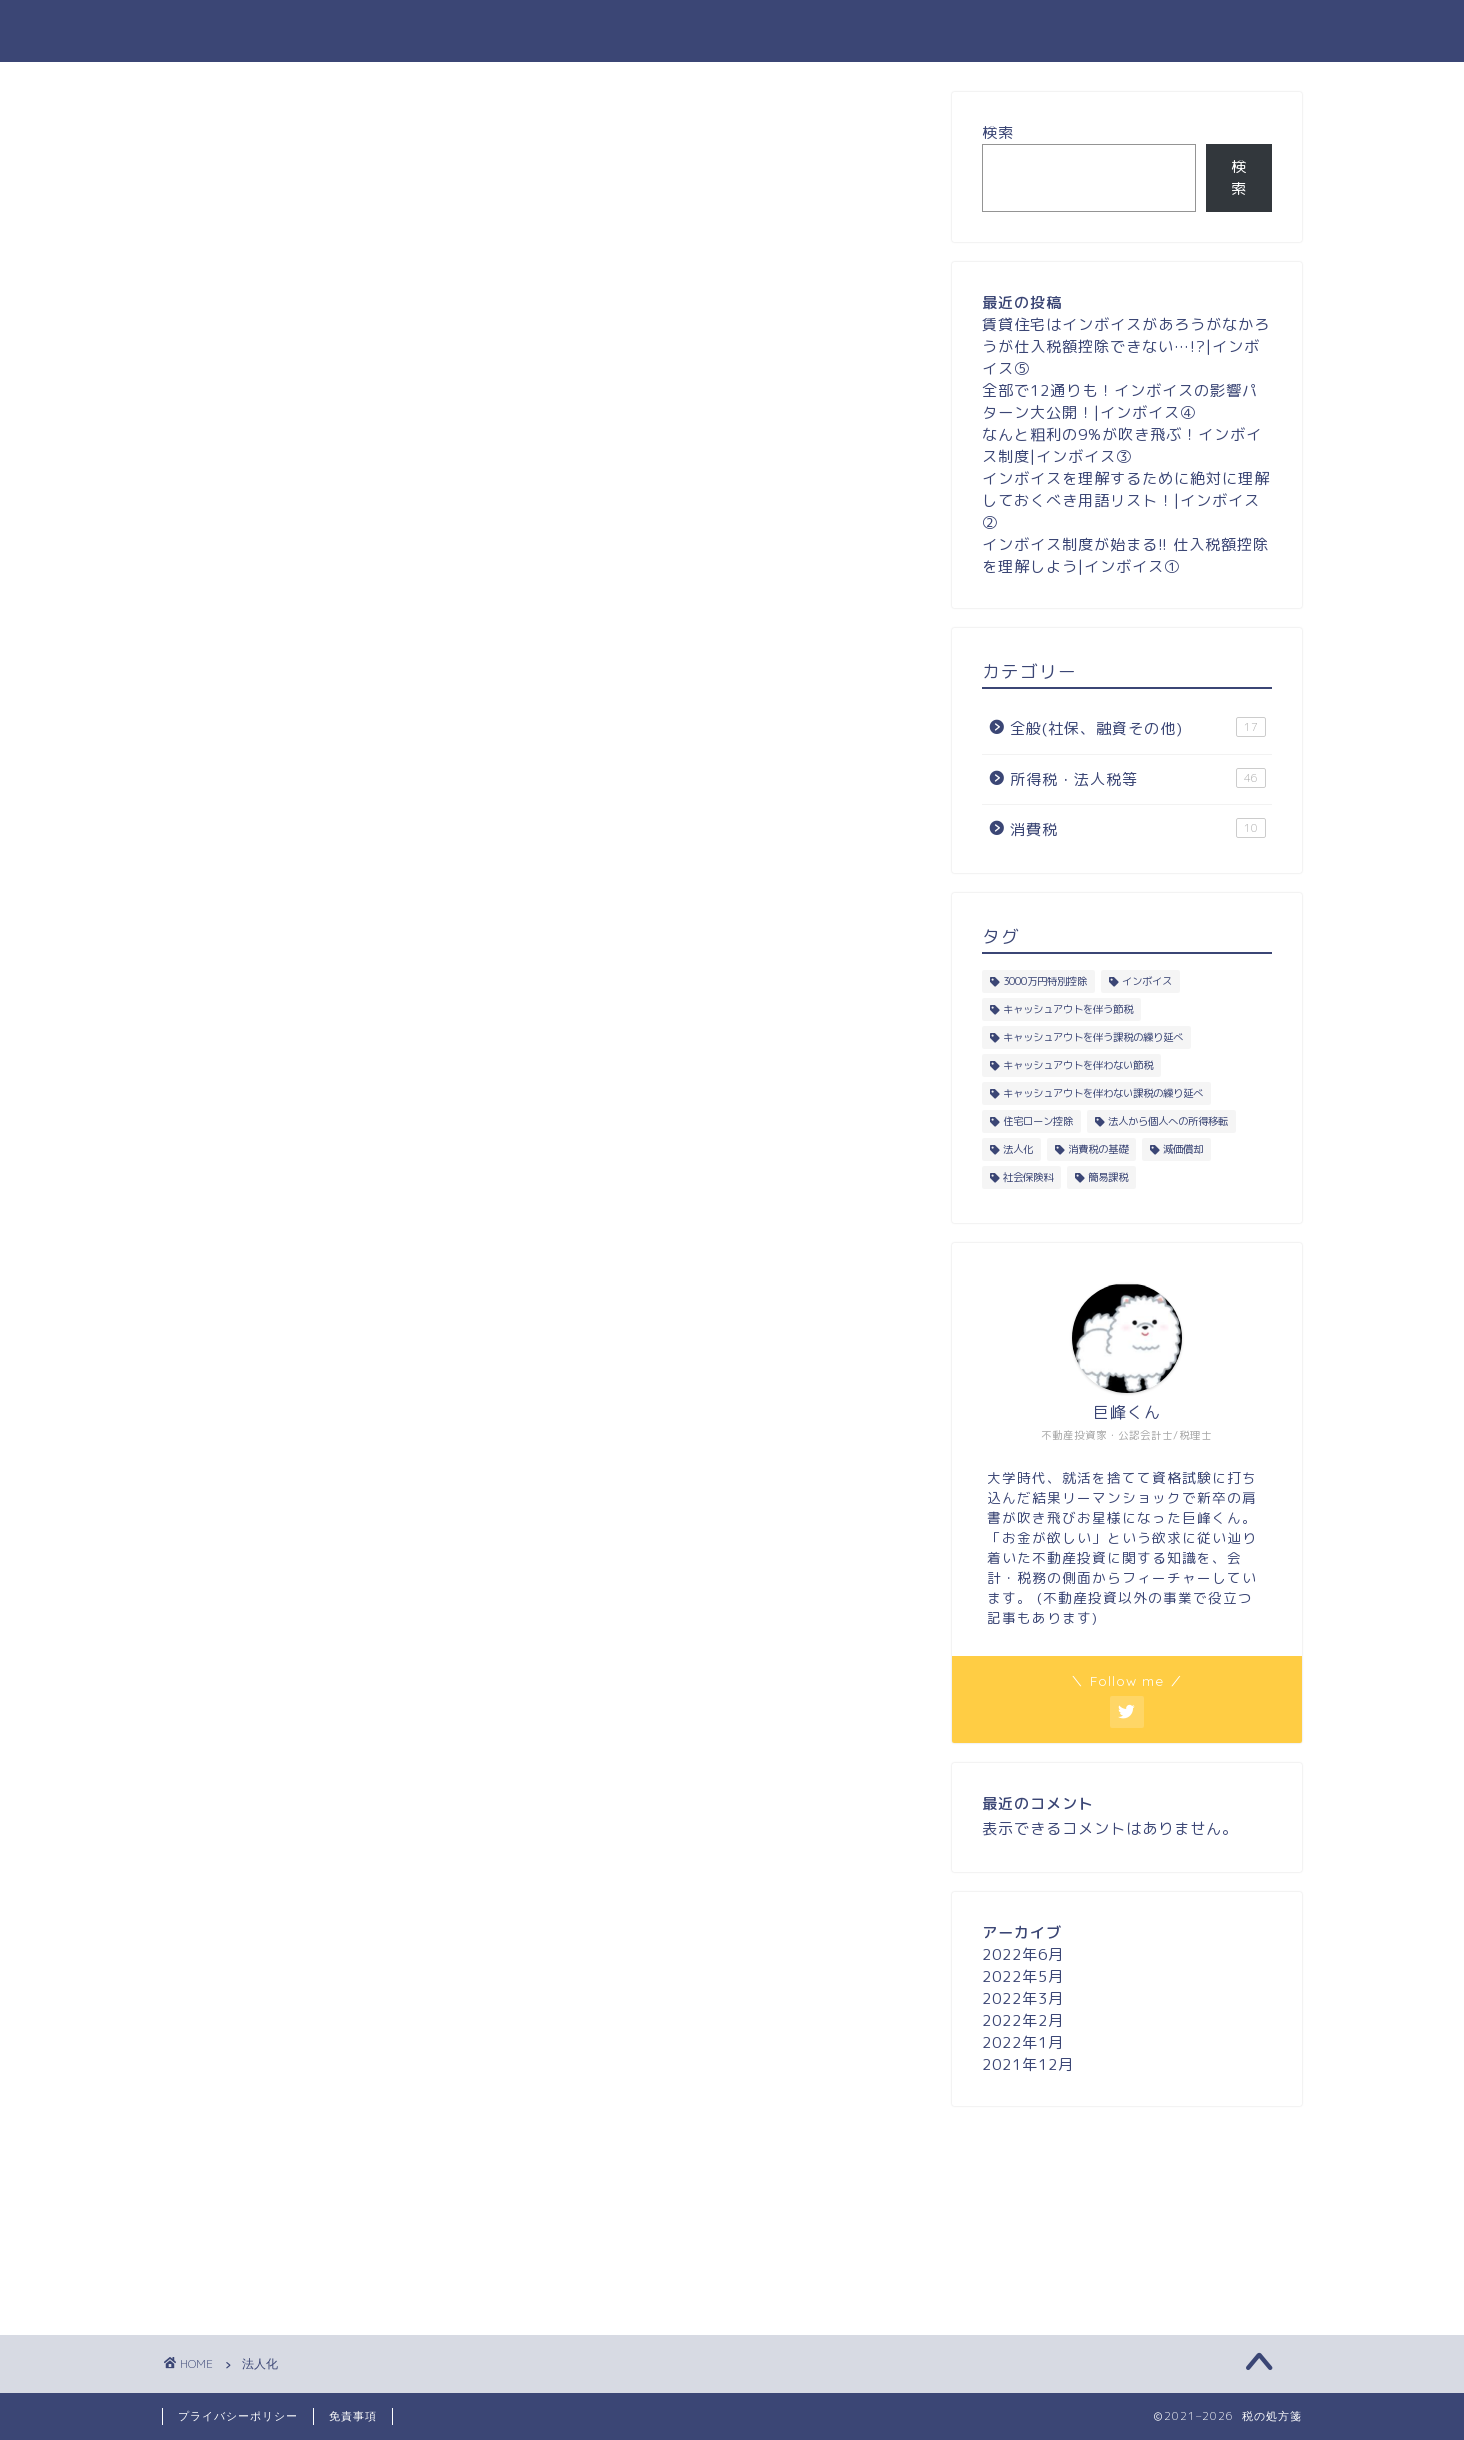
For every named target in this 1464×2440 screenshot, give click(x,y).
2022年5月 (1023, 1976)
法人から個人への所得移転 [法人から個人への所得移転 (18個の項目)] (1168, 1121)
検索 (998, 132)
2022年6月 (1023, 1954)
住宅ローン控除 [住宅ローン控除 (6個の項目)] (1038, 1121)
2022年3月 (1023, 1998)
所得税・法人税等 (1138, 779)
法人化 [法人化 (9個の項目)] (1018, 1149)
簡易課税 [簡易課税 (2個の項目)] (1108, 1177)
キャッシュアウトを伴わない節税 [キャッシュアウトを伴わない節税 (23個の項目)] (1078, 1065)
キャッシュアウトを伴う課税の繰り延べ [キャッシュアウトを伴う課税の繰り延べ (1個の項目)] (1093, 1037)
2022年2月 (1023, 2020)
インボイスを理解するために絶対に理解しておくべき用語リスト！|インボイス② (1126, 500)
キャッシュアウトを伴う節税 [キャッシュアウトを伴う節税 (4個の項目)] (1068, 1009)
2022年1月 (1023, 2042)
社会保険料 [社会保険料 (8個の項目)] (1028, 1177)
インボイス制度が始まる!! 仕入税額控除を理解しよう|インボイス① (1125, 555)
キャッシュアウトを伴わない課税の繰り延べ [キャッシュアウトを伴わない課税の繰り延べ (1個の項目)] (1103, 1093)
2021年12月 (1028, 2064)
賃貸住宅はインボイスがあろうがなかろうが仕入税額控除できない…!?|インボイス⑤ (1126, 346)
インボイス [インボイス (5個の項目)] (1147, 981)
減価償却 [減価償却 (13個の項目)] (1183, 1149)
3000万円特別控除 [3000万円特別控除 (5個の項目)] (1045, 981)
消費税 (1138, 829)
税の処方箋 (732, 30)
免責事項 (353, 2416)
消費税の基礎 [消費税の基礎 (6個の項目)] (1098, 1149)
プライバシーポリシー (238, 2416)
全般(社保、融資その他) (1138, 728)
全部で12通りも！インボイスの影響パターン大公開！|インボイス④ (1120, 401)
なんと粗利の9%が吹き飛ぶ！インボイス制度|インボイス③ (1122, 445)
